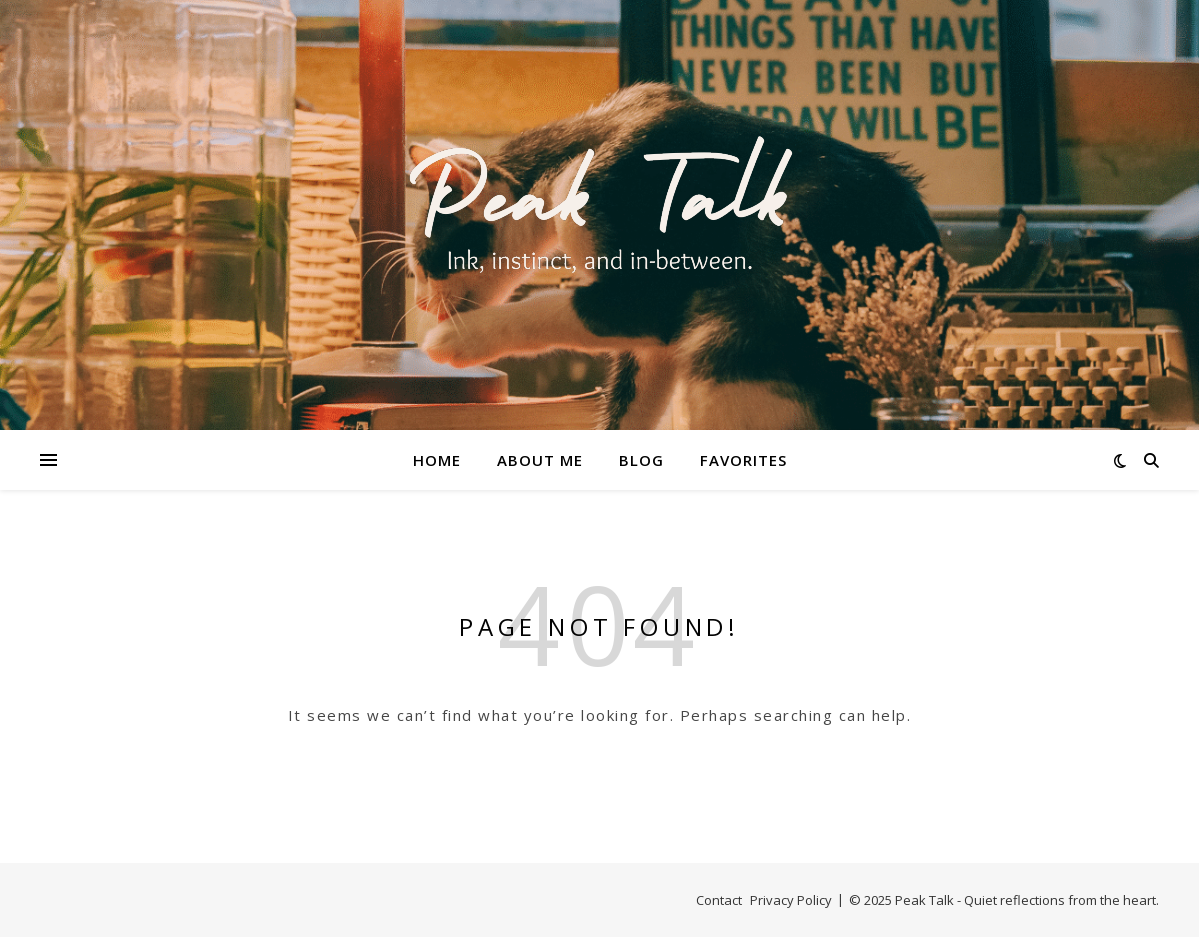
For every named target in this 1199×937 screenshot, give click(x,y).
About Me (540, 460)
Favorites (743, 460)
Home (437, 460)
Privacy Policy (791, 900)
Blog (641, 460)
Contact (719, 900)
